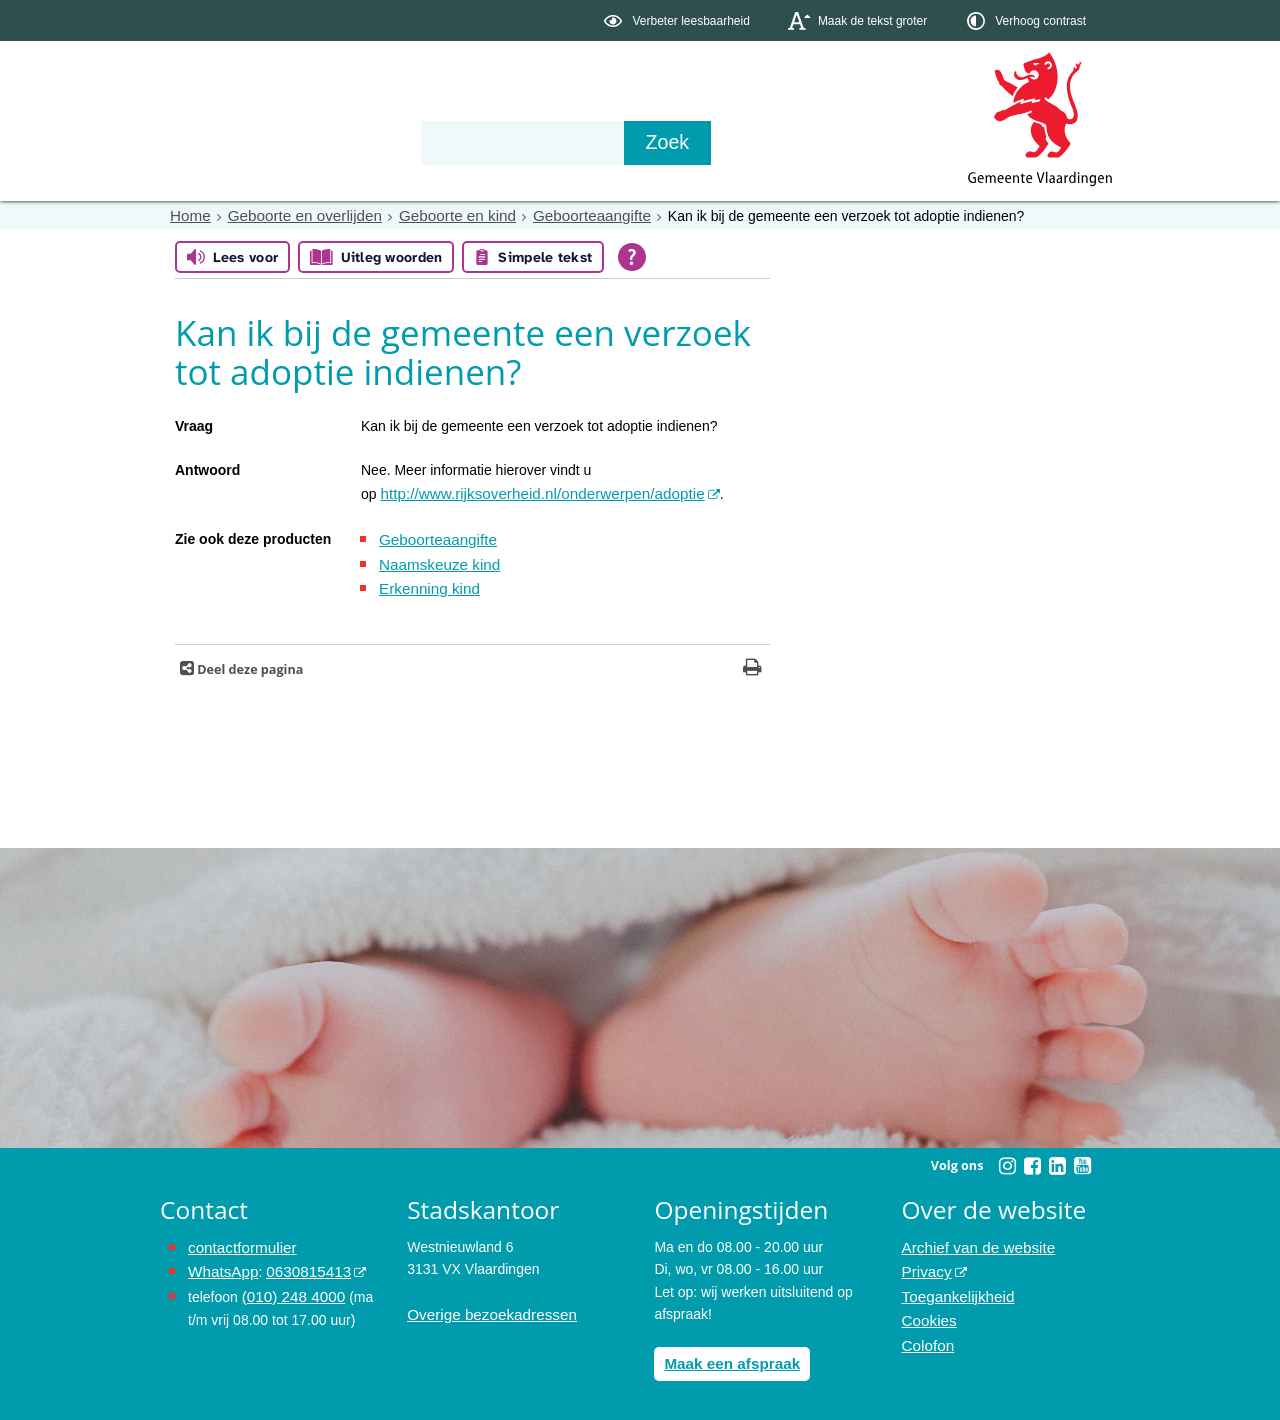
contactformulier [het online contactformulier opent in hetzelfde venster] (238, 1238)
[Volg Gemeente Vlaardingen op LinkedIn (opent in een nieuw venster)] (1057, 1157)
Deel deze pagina (248, 660)
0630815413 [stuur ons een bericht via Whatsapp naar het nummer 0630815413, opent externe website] (299, 1260)
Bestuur (346, 142)
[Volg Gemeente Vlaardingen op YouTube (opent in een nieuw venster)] (1082, 1157)
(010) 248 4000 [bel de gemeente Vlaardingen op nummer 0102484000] (289, 1282)
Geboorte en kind (436, 215)
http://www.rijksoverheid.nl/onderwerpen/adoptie (528, 492)
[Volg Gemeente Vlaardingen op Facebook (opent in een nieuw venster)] (1032, 1157)
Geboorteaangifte (561, 215)
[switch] (678, 20)
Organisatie (466, 142)
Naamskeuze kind (434, 558)
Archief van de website (972, 1238)
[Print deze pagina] (752, 660)
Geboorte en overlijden (295, 215)
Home (188, 215)
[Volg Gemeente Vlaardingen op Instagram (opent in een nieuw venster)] (1007, 1157)
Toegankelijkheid (954, 1282)
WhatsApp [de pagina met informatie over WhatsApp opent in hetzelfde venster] (220, 1260)
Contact (586, 142)
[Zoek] (854, 143)
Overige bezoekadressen (485, 1305)
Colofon (926, 1327)
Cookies (927, 1305)
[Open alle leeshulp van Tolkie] (632, 256)
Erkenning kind (425, 581)
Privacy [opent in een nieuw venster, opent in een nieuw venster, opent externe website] (925, 1260)
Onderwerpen (218, 142)
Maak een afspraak (726, 1353)
